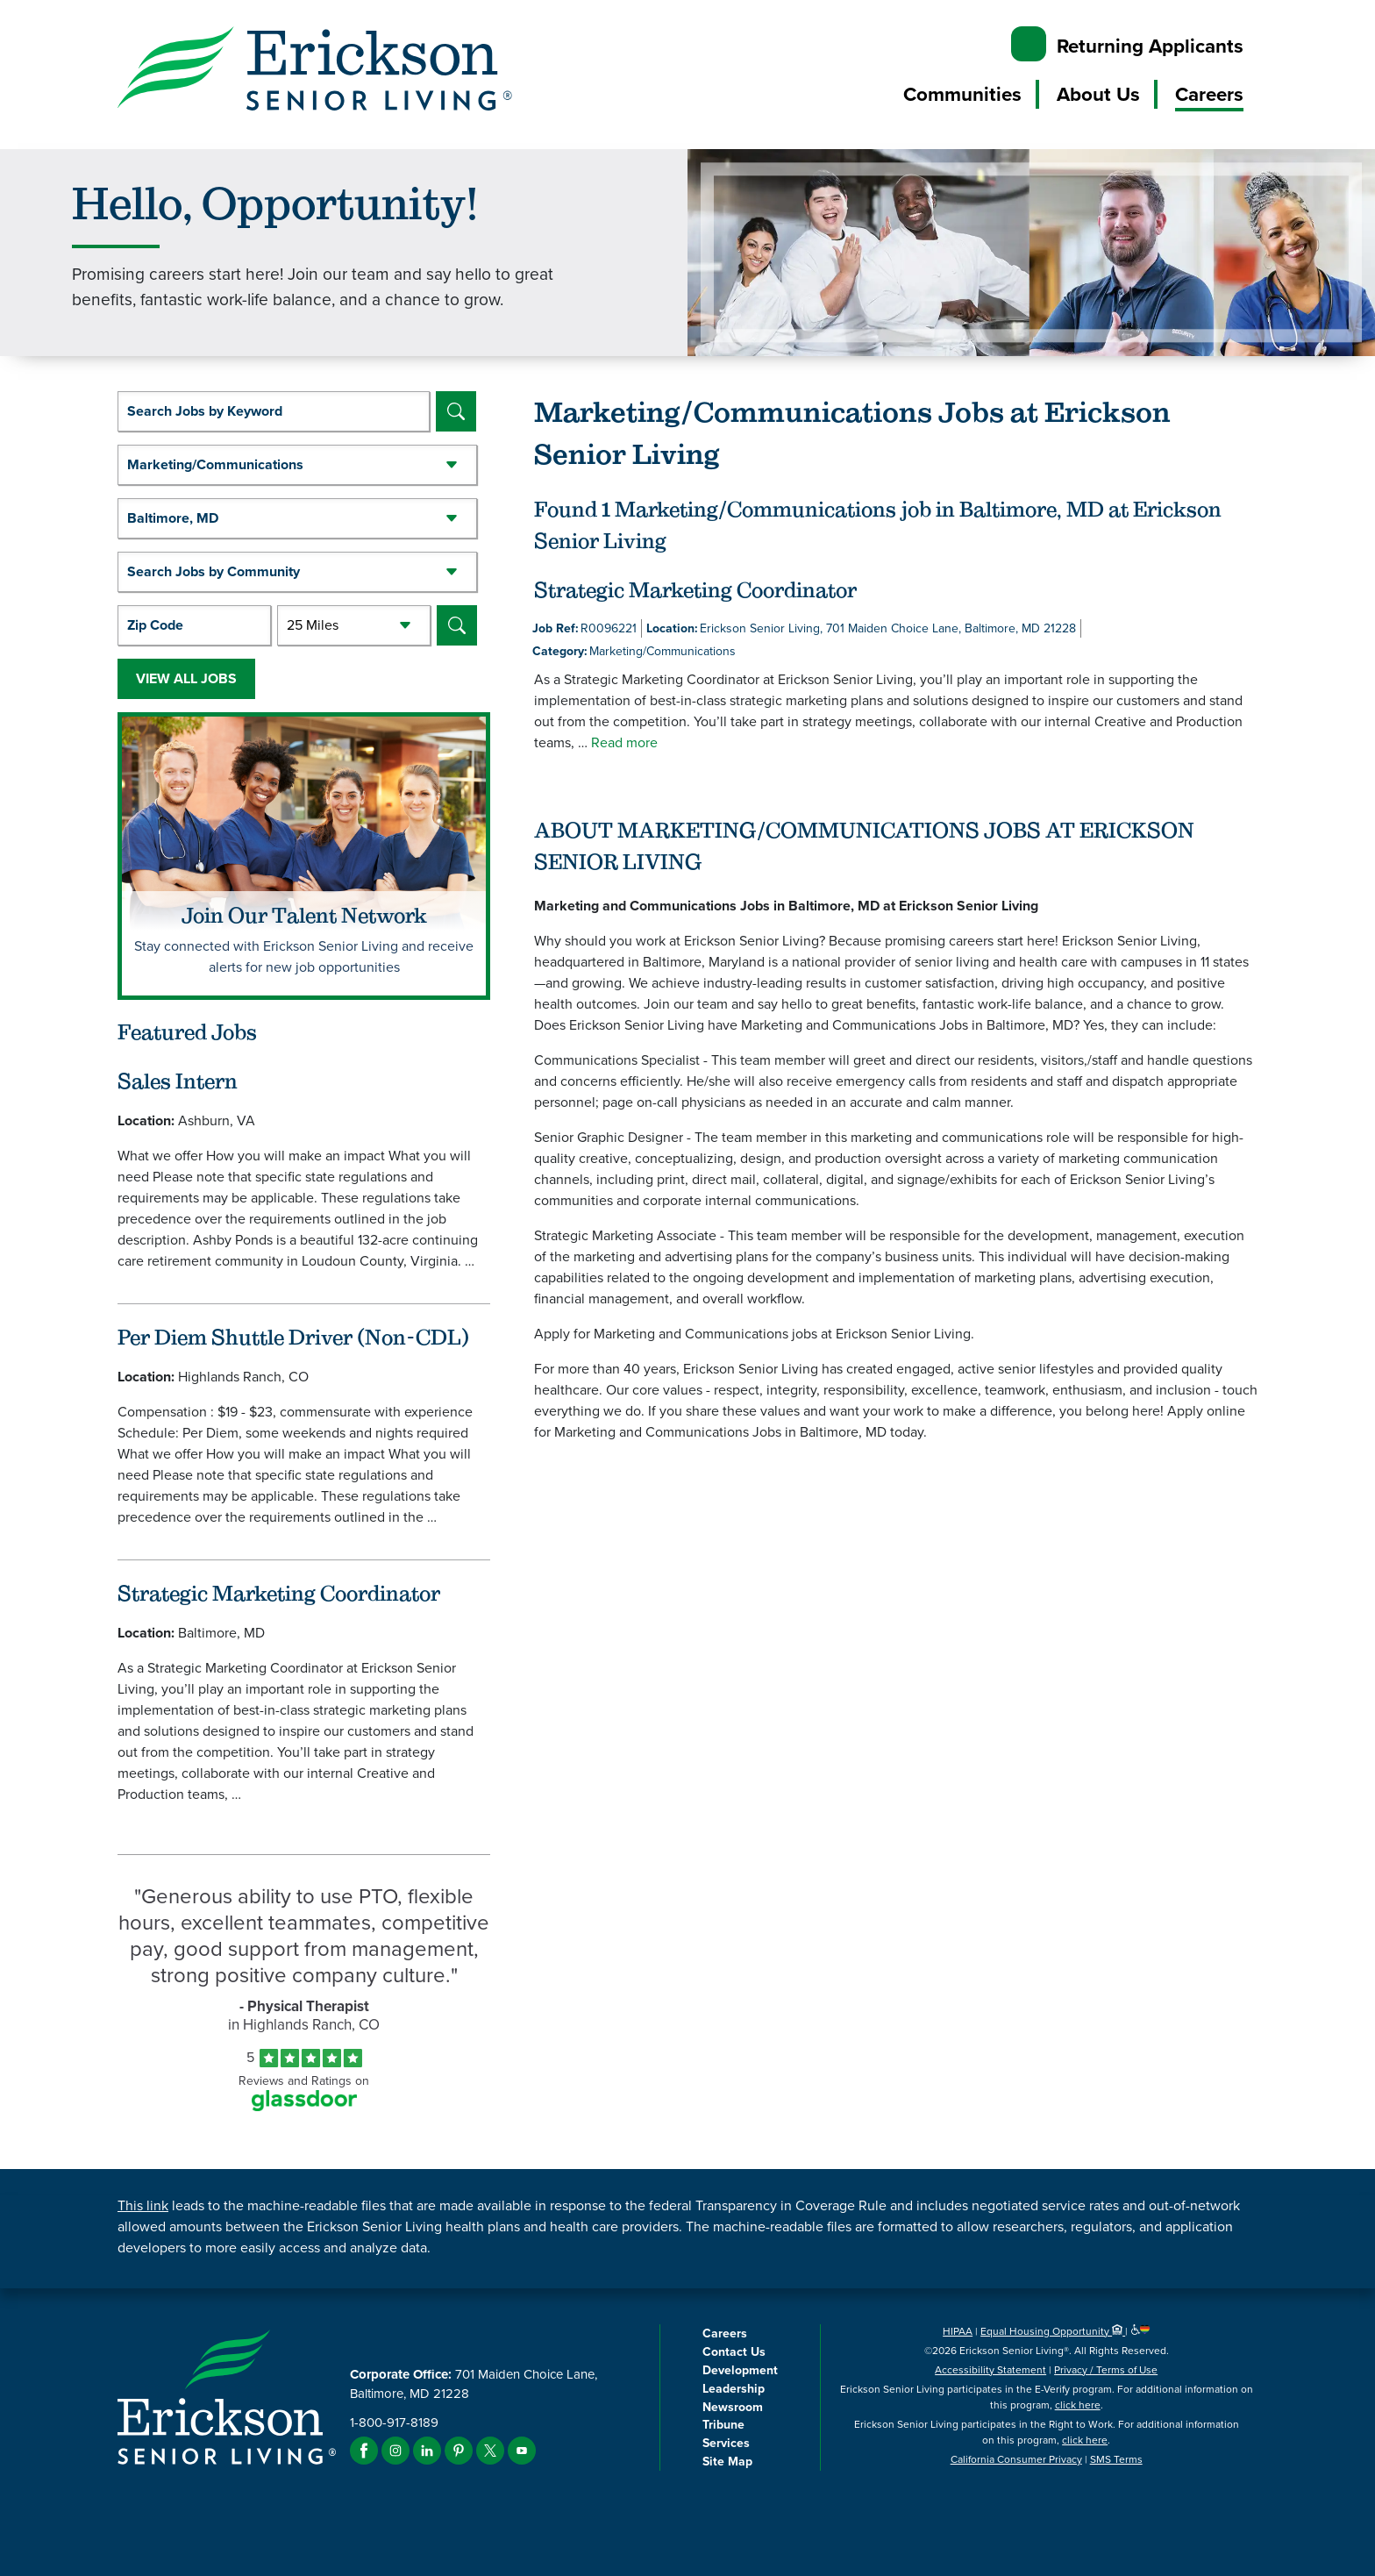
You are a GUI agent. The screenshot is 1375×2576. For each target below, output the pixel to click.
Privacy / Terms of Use (1106, 2370)
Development (740, 2370)
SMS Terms (1116, 2459)
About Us (1098, 94)
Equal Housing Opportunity (1052, 2331)
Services (726, 2442)
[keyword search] (274, 411)
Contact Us (734, 2351)
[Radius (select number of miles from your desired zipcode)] (354, 625)
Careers (1209, 94)
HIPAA (957, 2331)
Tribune (723, 2424)
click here (1078, 2405)
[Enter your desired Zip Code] (194, 625)
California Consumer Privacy (1016, 2459)
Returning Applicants (1150, 46)
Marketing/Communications (215, 464)
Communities (962, 94)
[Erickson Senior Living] (315, 71)
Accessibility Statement (990, 2370)
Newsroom (732, 2406)
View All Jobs (186, 678)
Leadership (733, 2388)
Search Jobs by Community (213, 571)
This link (143, 2205)
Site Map (727, 2461)
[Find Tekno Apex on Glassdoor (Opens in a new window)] (304, 2106)
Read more (624, 742)
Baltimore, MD (172, 518)
